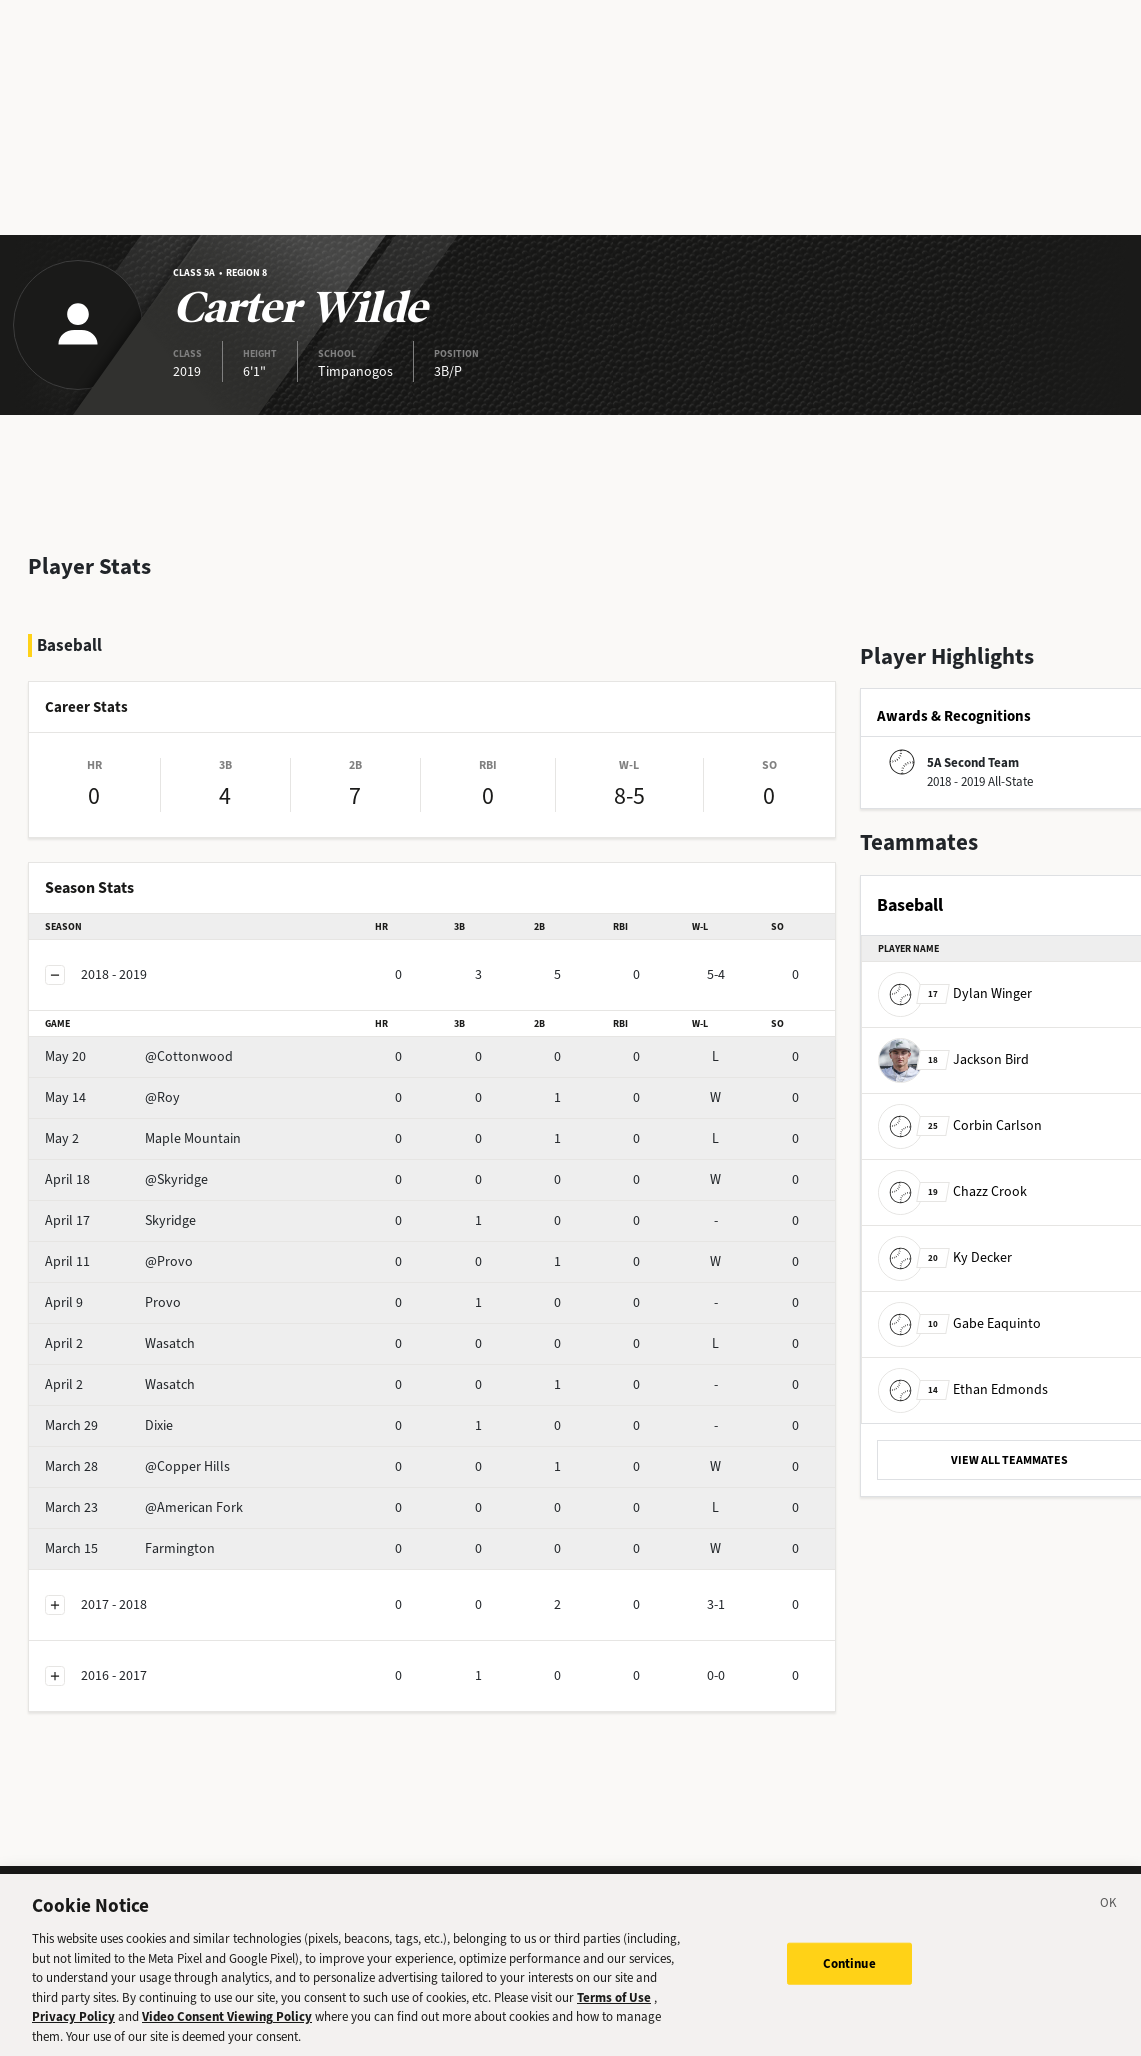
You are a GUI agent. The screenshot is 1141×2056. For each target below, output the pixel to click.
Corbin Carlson (960, 1124)
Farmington (130, 1548)
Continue (849, 1973)
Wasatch (120, 1343)
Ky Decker (945, 1256)
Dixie (109, 1425)
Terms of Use (614, 2007)
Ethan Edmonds (963, 1388)
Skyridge (120, 1220)
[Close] (1109, 1916)
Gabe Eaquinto (959, 1322)
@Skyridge (126, 1179)
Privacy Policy (73, 2026)
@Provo (119, 1261)
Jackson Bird (953, 1058)
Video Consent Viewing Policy (227, 2026)
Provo (113, 1302)
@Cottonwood (139, 1056)
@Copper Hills (137, 1466)
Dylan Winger (955, 992)
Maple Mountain (143, 1138)
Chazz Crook (952, 1190)
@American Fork (144, 1507)
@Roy (112, 1097)
